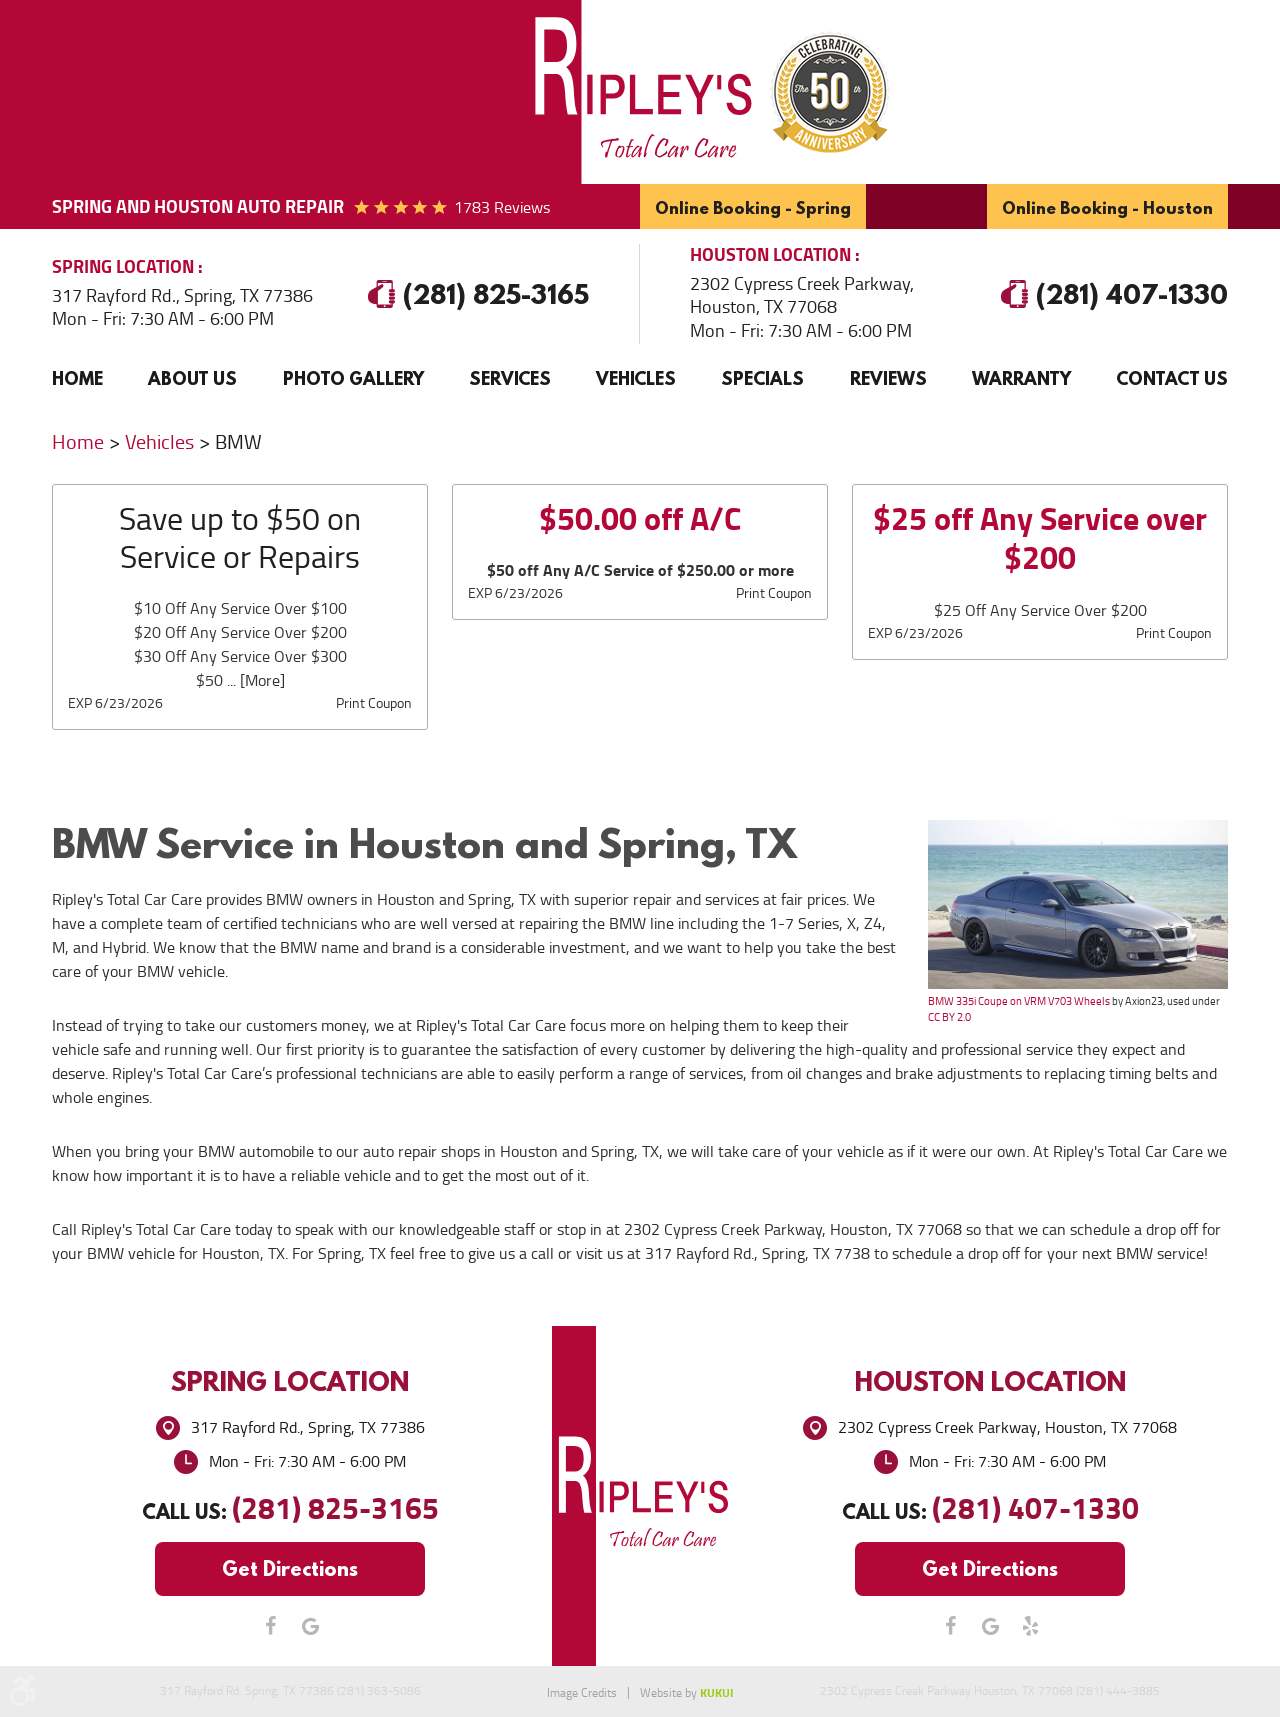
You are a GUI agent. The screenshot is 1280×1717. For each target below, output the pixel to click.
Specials (762, 378)
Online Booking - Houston (1107, 207)
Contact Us (1172, 378)
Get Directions (290, 1568)
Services (510, 378)
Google (310, 1626)
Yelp (1030, 1626)
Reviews (888, 378)
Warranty (1021, 378)
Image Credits (582, 1693)
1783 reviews (502, 207)
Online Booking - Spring (753, 207)
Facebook (270, 1626)
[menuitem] (77, 379)
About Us (192, 378)
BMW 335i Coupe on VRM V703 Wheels (1019, 1001)
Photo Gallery (353, 378)
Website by (686, 1693)
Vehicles (636, 378)
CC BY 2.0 (949, 1017)
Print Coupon (374, 703)
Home (77, 378)
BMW (238, 442)
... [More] (254, 680)
